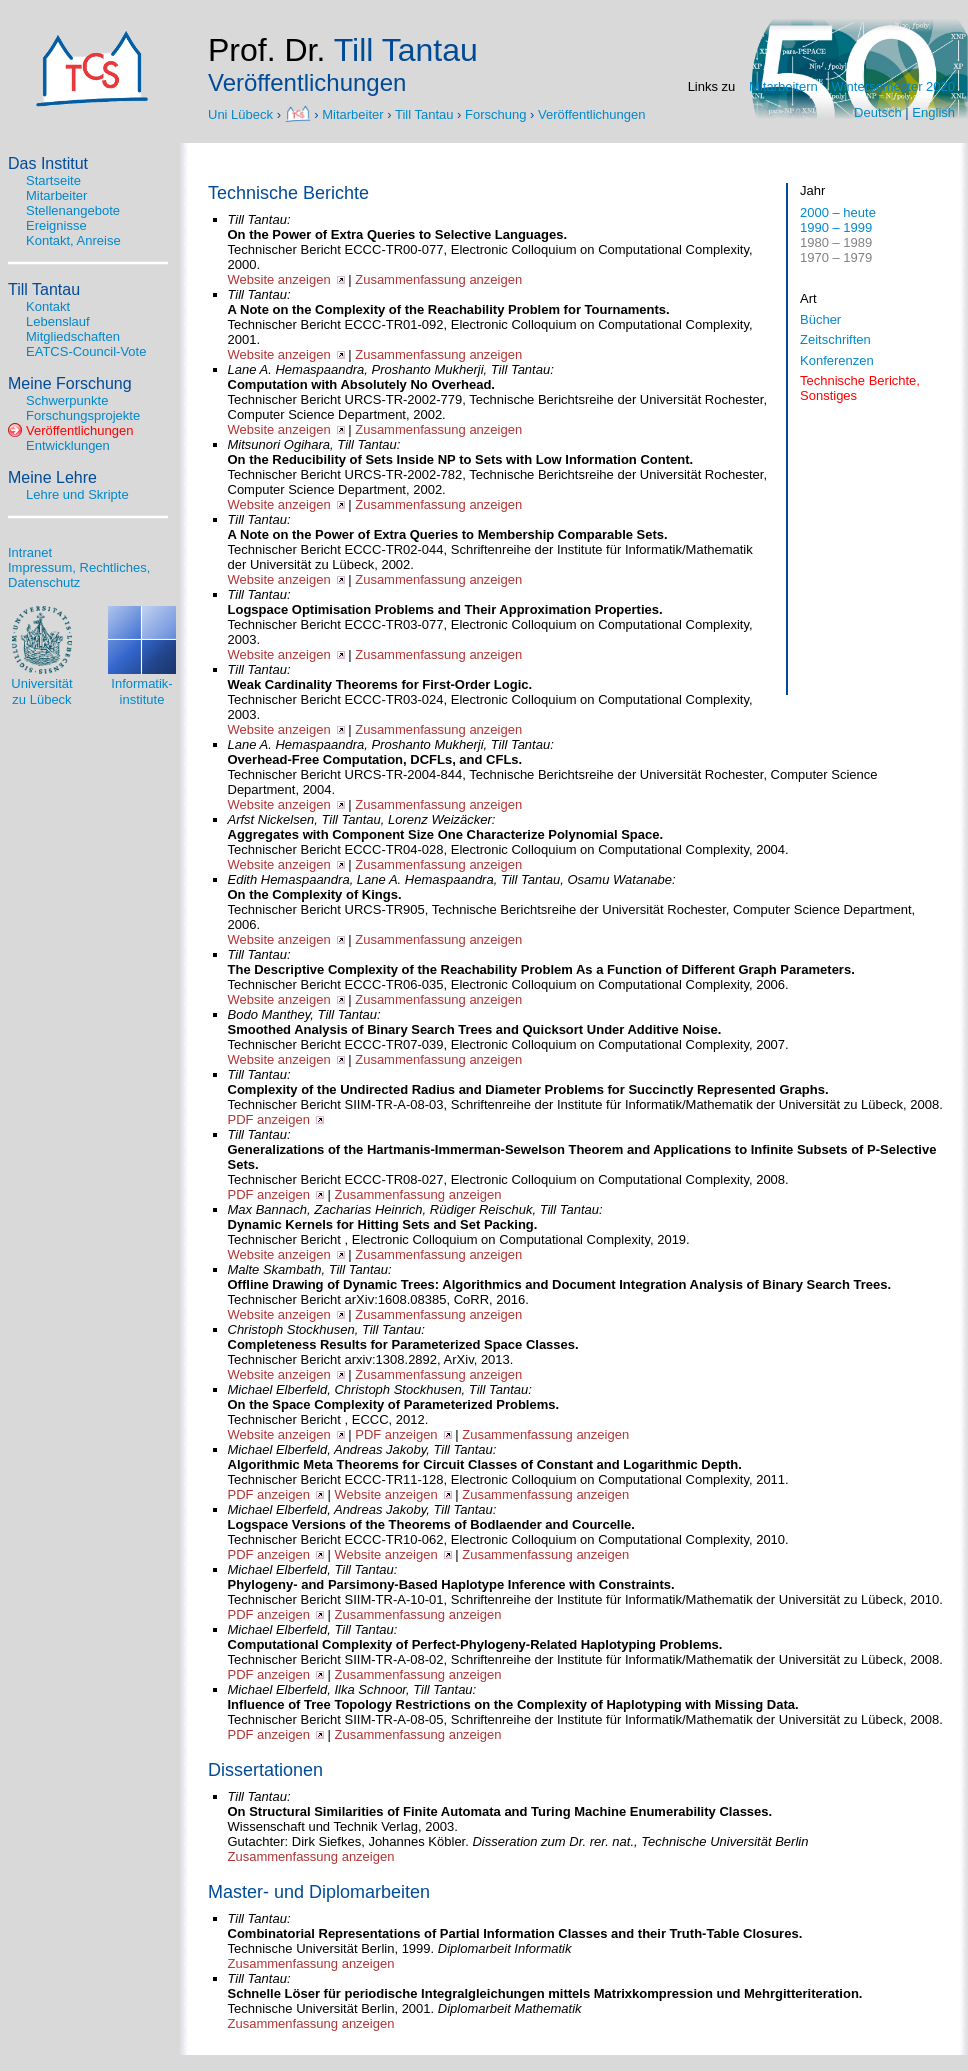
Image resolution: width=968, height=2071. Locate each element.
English (933, 112)
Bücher (820, 319)
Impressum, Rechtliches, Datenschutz (79, 575)
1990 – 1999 (836, 227)
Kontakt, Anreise (73, 240)
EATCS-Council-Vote (86, 351)
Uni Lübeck (242, 113)
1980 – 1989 (836, 242)
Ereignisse (56, 225)
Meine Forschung (70, 383)
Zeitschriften (835, 339)
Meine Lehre (52, 477)
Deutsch (878, 112)
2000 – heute (838, 212)
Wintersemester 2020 (893, 86)
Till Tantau (424, 113)
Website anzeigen (279, 279)
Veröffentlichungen (591, 113)
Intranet (30, 552)
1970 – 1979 (836, 257)
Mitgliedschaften (73, 336)
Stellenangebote (73, 210)
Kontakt (48, 306)
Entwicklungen (68, 445)
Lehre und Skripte (77, 494)
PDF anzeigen (269, 1119)
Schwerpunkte (67, 400)
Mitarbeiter (352, 113)
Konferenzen (837, 360)
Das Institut (48, 163)
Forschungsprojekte (83, 415)
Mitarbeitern (783, 86)
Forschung (495, 113)
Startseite (53, 180)
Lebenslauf (58, 321)
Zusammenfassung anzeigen (438, 279)
